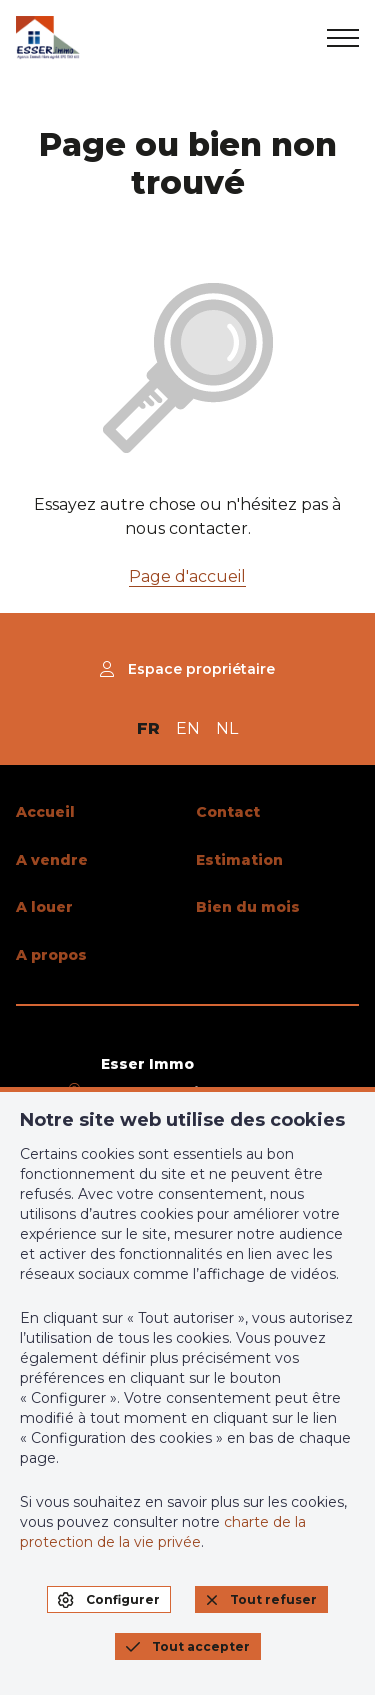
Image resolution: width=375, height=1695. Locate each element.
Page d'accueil (187, 576)
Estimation (239, 860)
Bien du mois (248, 907)
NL (227, 728)
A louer (44, 907)
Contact (228, 812)
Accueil (45, 812)
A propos (51, 955)
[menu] (343, 38)
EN (188, 728)
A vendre (52, 860)
